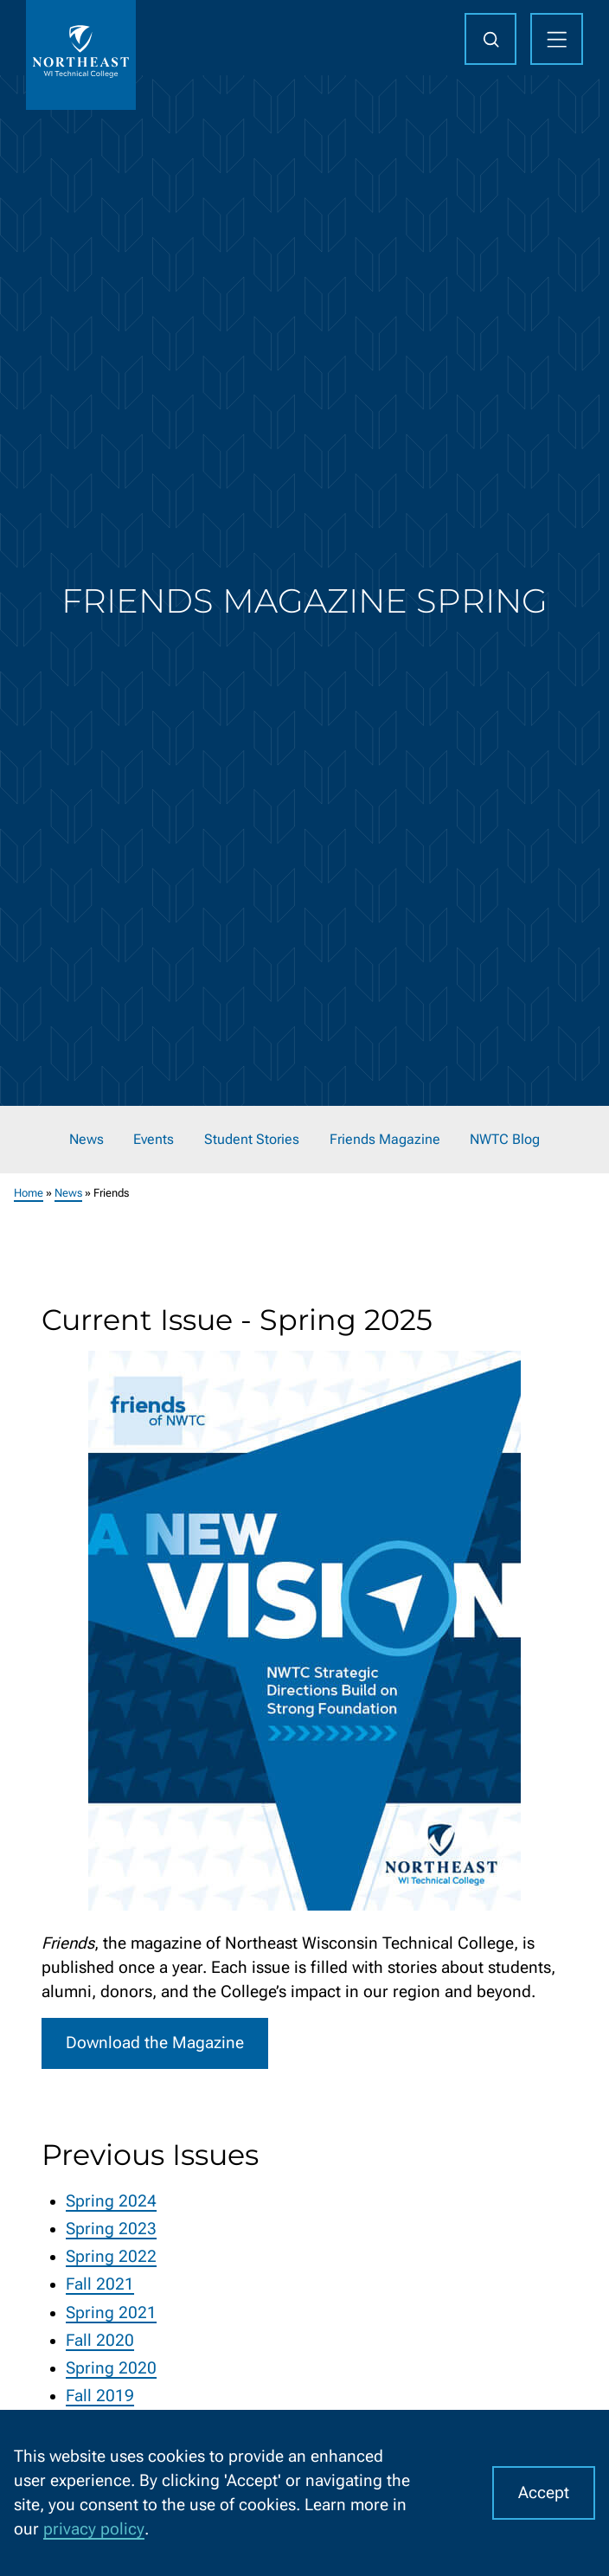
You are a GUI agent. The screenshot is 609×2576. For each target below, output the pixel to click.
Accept (543, 2492)
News (86, 1139)
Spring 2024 (111, 2200)
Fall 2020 (100, 2339)
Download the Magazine (155, 2042)
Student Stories (251, 1139)
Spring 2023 (111, 2229)
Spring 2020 (111, 2368)
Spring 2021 (111, 2312)
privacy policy (93, 2529)
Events (153, 1139)
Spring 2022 (111, 2256)
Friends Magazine (385, 1139)
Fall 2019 (100, 2396)
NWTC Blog (505, 1139)
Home (28, 1192)
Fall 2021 (100, 2284)
